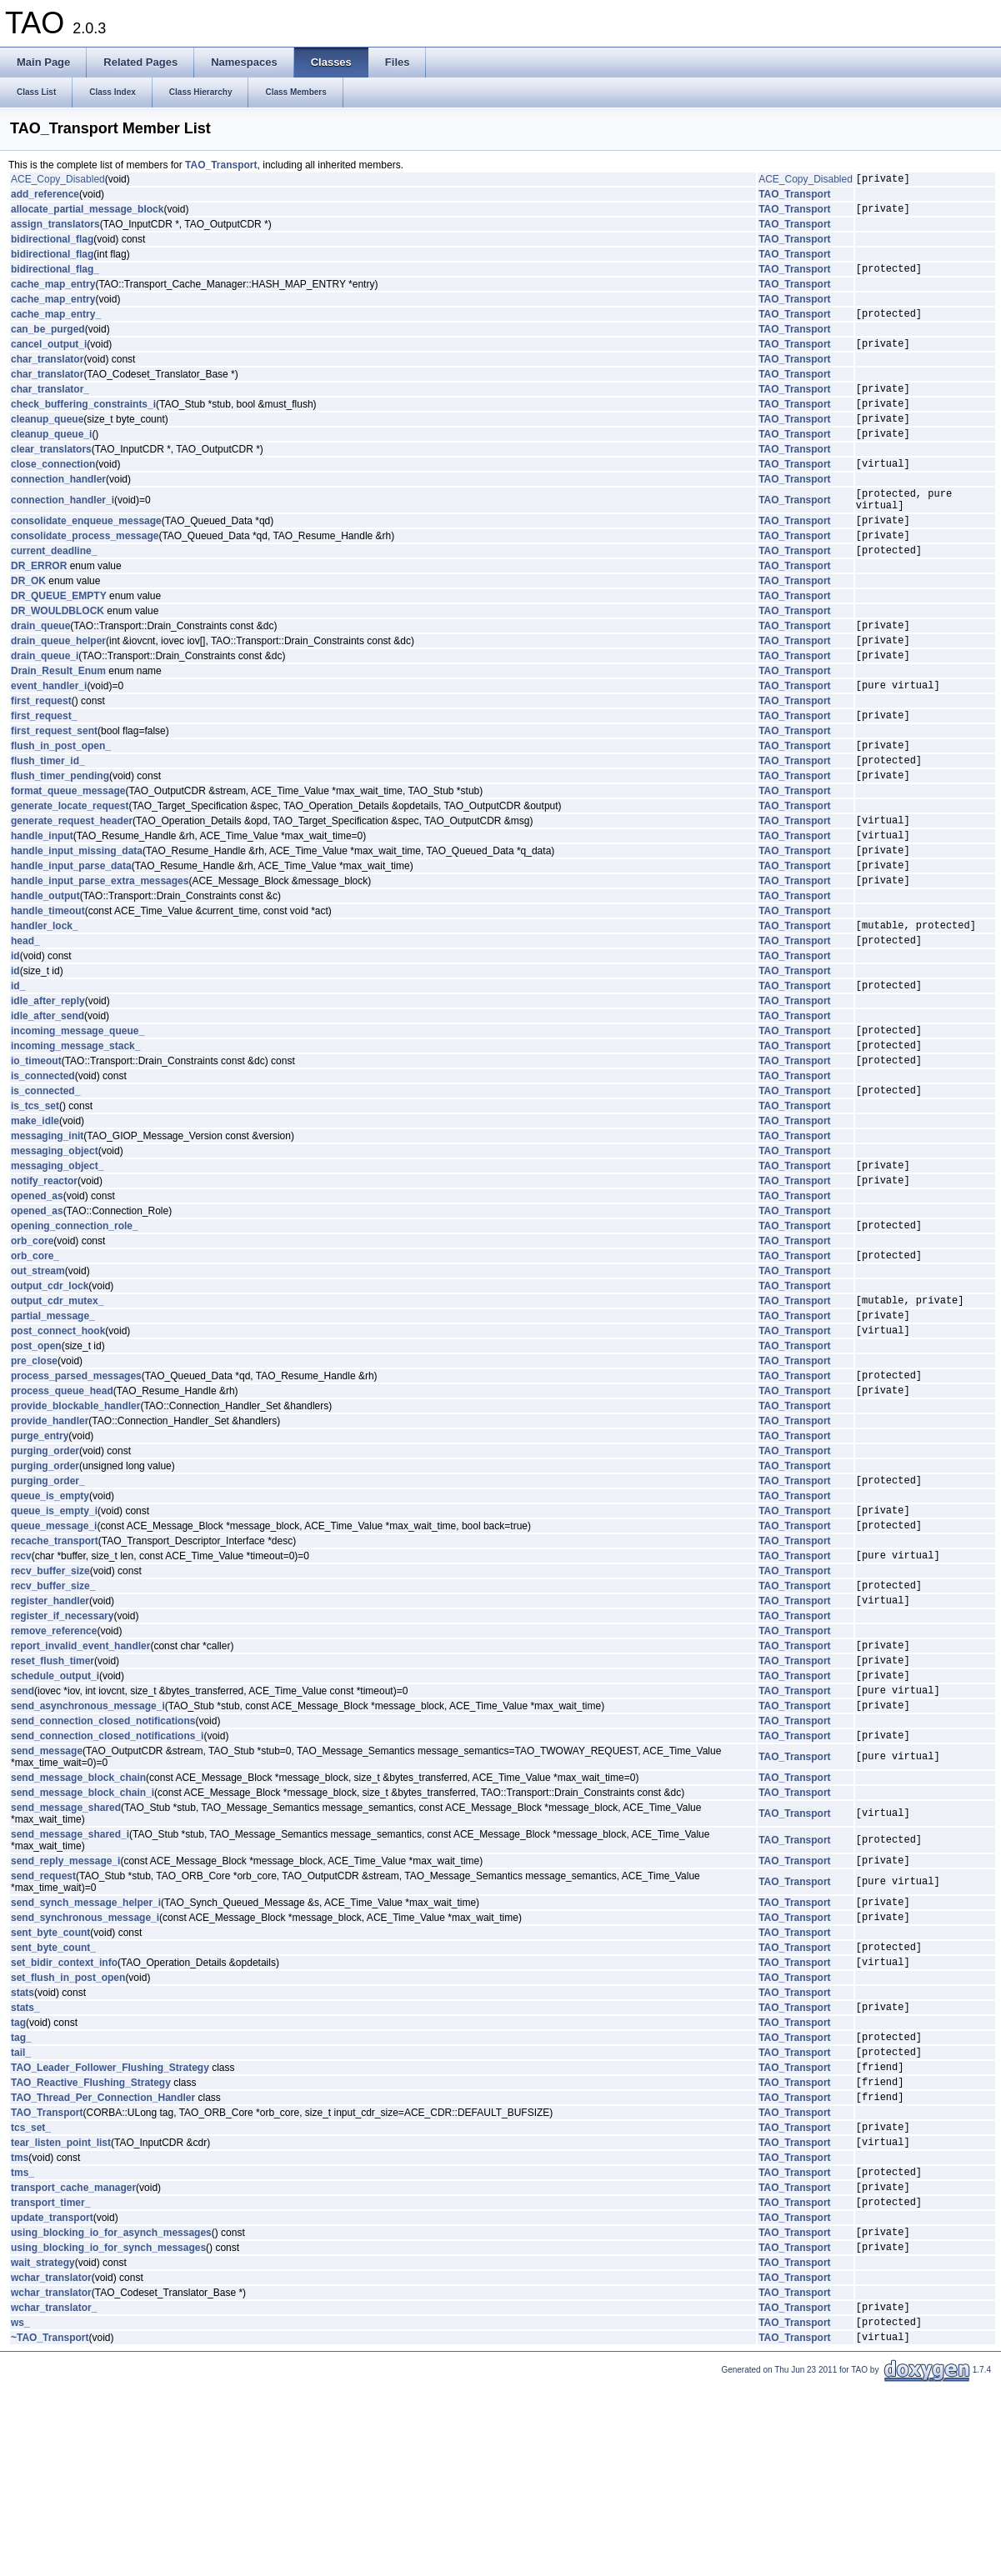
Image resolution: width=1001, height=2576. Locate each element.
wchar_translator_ (54, 2494)
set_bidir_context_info (64, 2114)
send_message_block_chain (78, 1917)
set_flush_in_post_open (68, 2130)
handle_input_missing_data (77, 915)
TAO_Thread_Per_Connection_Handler (103, 2264)
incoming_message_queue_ (77, 1110)
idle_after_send (47, 1093)
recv (21, 1675)
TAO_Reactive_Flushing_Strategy (91, 2247)
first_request (41, 748)
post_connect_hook (58, 1435)
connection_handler (58, 504)
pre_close (34, 1466)
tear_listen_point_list (61, 2314)
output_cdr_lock (49, 1383)
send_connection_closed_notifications (103, 1858)
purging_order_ (48, 1592)
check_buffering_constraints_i (83, 421)
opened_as (37, 1288)
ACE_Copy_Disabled (58, 181)
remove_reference (54, 1756)
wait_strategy (43, 2447)
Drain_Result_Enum (58, 716)
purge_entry (39, 1546)
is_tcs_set (35, 1193)
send (22, 1825)
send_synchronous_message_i (85, 2064)
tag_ (21, 2194)
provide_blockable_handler (75, 1516)
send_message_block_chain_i (82, 1932)
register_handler (50, 1725)
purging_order (45, 1561)
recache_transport (54, 1658)
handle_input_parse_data (71, 932)
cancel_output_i (49, 356)
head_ (25, 1015)
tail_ (21, 2212)
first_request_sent (54, 781)
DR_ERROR (39, 603)
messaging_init (47, 1223)
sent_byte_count (50, 2080)
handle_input (42, 897)
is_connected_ (45, 1177)
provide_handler (49, 1531)
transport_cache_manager (73, 2364)
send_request (43, 2018)
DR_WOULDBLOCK (57, 648)
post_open (36, 1451)
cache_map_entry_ (56, 323)
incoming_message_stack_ (75, 1127)
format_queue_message (68, 848)
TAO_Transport (221, 165)
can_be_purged (48, 339)
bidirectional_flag (52, 244)
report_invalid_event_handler (80, 1772)
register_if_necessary (62, 1741)
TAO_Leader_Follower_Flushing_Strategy (110, 2229)
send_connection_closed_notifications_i (107, 1875)
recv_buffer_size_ (53, 1707)
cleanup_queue (47, 438)
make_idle (35, 1208)
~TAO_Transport (49, 2529)
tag (18, 2177)
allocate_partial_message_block (87, 213)
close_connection (53, 488)
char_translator (47, 372)
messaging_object (54, 1238)
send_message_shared (66, 1947)
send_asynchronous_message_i (88, 1842)
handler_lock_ (44, 997)
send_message (47, 1891)
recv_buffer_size (50, 1691)
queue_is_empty (50, 1608)
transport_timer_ (50, 2382)
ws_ (20, 2512)
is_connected (43, 1161)
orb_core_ (35, 1352)
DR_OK (28, 618)
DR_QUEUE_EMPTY (59, 633)
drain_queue (40, 665)
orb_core (32, 1336)
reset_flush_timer (52, 1790)
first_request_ (44, 765)
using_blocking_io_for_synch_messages (108, 2432)
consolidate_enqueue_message (86, 552)
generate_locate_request (69, 863)
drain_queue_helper (58, 682)
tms (19, 2330)
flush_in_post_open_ (61, 797)
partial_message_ (53, 1417)
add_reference (45, 197)
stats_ (25, 2162)
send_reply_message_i (65, 2002)
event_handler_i (49, 732)
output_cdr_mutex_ (57, 1400)
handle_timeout (48, 981)
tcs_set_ (31, 2297)
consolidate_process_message (84, 570)
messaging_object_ (57, 1255)
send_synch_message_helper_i (86, 2047)
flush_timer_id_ (48, 815)
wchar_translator (51, 2462)
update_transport (52, 2397)
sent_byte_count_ (53, 2097)
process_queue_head (62, 1500)
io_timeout (36, 1145)
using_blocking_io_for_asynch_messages (111, 2414)
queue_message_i (54, 1642)
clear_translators (51, 472)
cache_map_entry (53, 292)
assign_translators (55, 229)
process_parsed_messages (76, 1482)
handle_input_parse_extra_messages (99, 950)
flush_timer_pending (60, 832)
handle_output (45, 966)
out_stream (38, 1368)
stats (22, 2145)
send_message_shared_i (70, 1974)
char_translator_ (50, 403)
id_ (18, 1062)
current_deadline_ (54, 587)
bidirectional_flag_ (55, 276)
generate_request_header (72, 880)
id (15, 1031)
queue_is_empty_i (54, 1625)
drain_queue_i (44, 700)
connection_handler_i (62, 527)
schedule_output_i (55, 1807)
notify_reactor (44, 1272)
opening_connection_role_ (74, 1320)
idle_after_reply (48, 1078)
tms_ (22, 2347)
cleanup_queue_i (51, 456)
